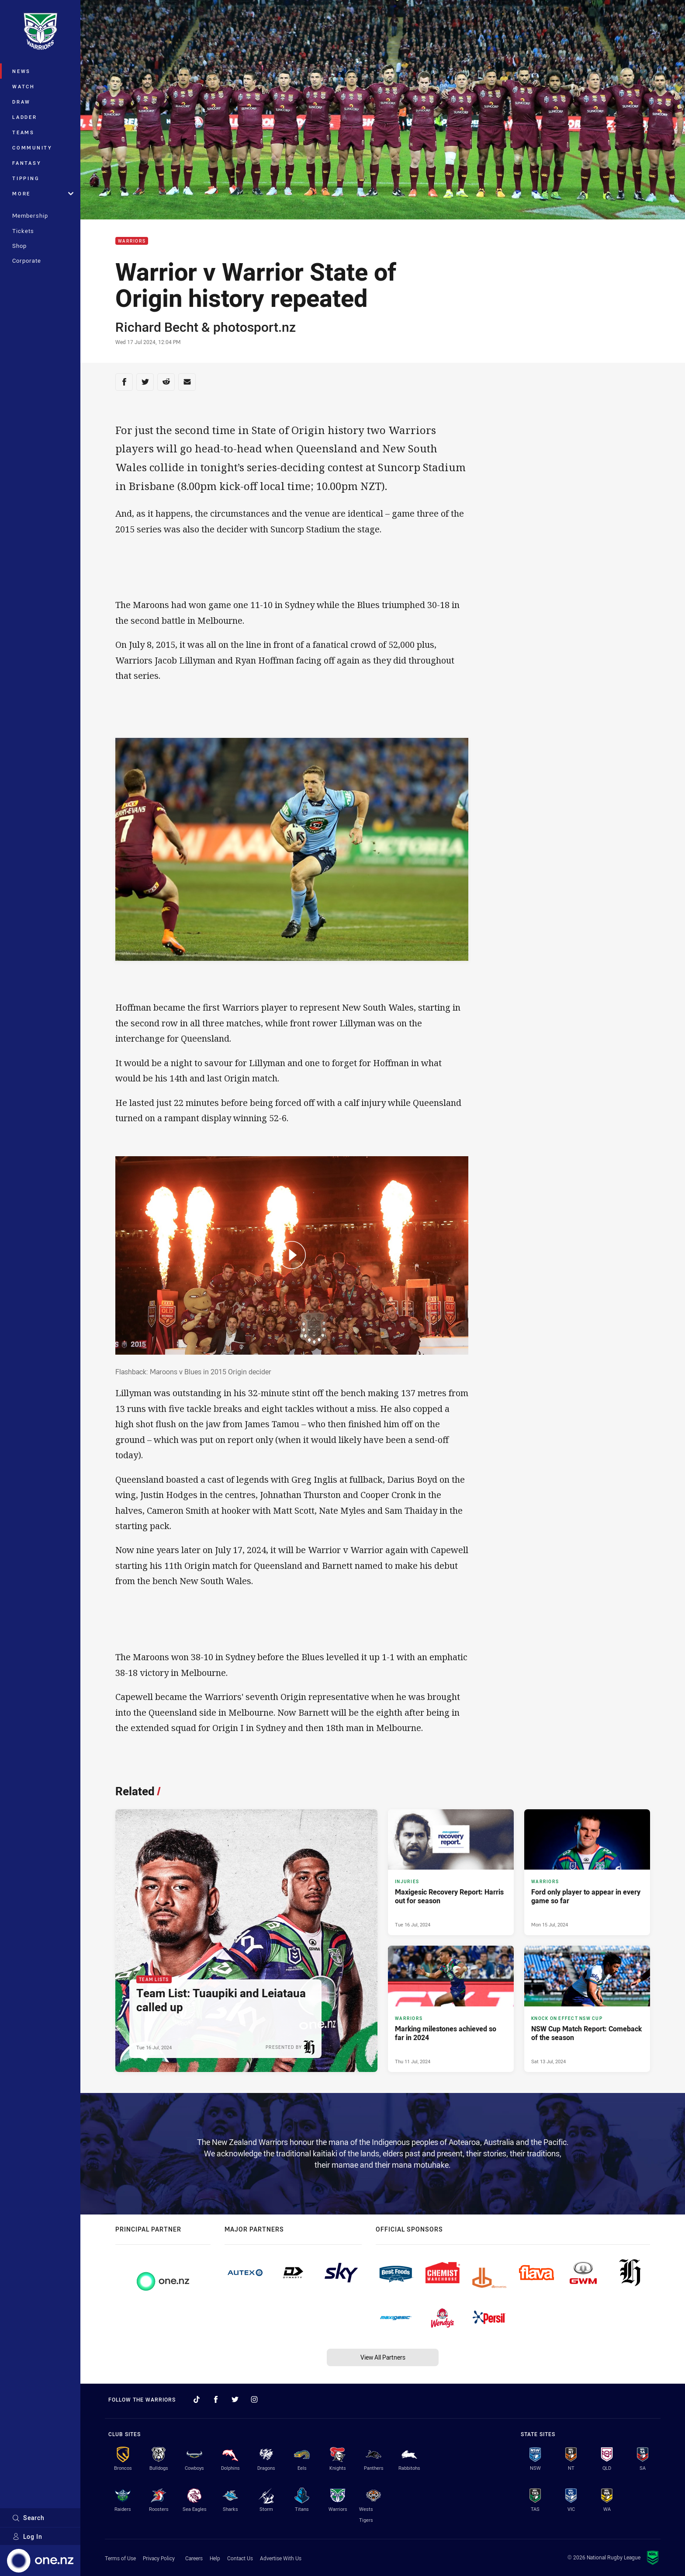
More (42, 193)
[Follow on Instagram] (254, 2399)
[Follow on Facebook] (215, 2399)
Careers (194, 2558)
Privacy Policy (159, 2558)
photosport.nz (254, 327)
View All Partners (382, 2357)
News (21, 71)
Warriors (131, 241)
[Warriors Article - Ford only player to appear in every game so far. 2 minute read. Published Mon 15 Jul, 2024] (587, 1872)
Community (32, 147)
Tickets (23, 231)
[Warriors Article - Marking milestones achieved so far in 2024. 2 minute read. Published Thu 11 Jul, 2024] (451, 2009)
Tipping (25, 178)
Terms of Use (120, 2558)
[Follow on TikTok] (196, 2399)
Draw (21, 101)
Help (215, 2558)
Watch (23, 86)
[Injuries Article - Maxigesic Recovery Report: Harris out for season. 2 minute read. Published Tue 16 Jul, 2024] (451, 1872)
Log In (27, 2536)
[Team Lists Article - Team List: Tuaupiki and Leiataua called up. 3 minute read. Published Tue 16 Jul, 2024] (246, 1940)
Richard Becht (156, 327)
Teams (23, 132)
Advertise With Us (280, 2558)
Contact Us (240, 2558)
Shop (19, 246)
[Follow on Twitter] (235, 2399)
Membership (30, 215)
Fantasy (26, 163)
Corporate (26, 260)
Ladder (24, 117)
